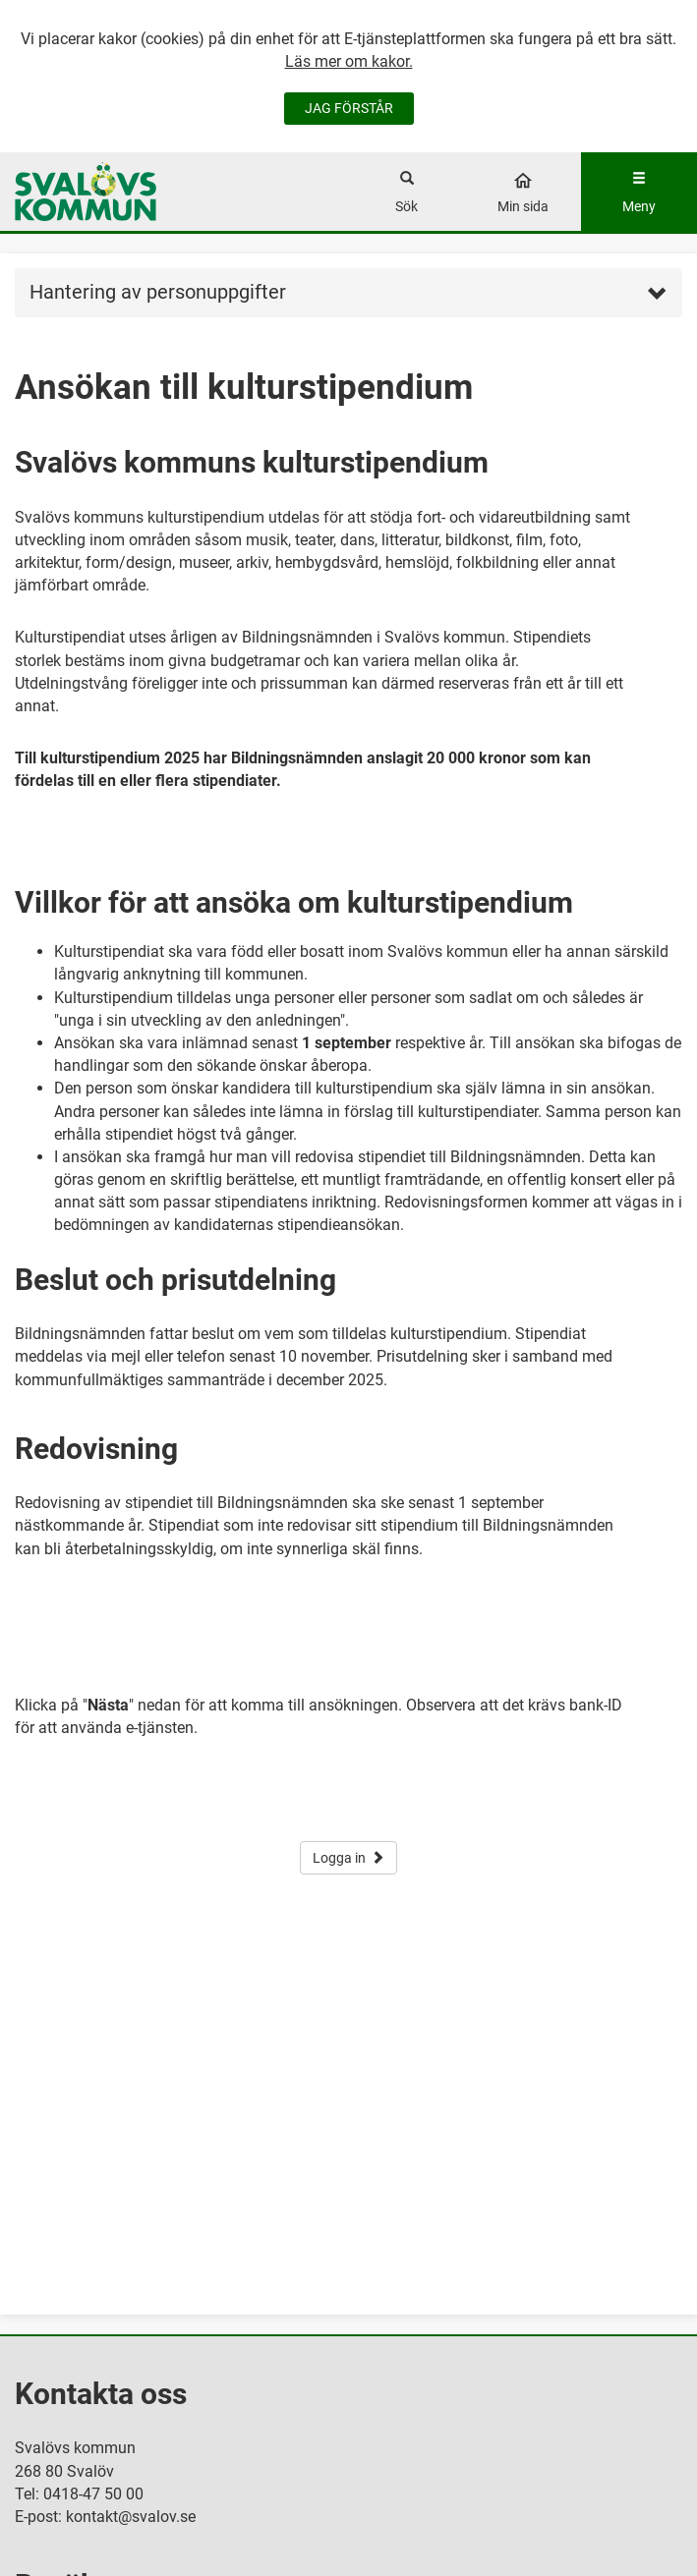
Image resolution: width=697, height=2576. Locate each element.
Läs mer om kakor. (349, 61)
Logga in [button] (348, 1858)
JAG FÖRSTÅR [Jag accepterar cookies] (349, 108)
